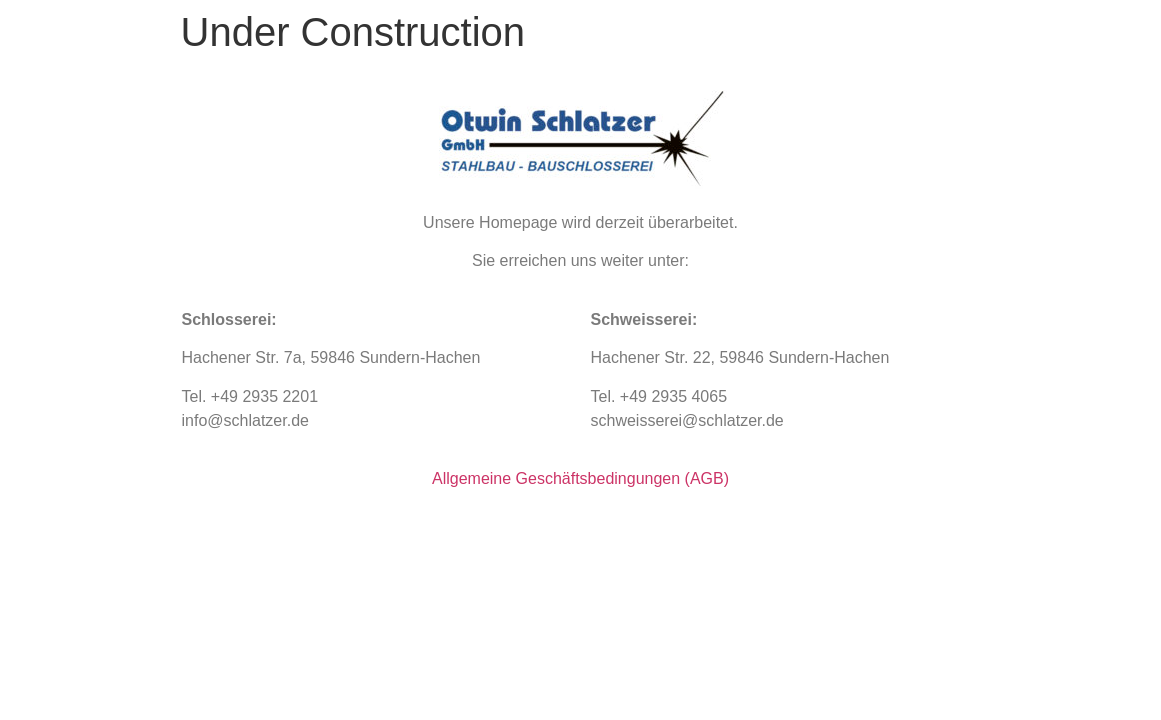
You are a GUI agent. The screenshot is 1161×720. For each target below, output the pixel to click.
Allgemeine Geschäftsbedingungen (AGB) (580, 478)
